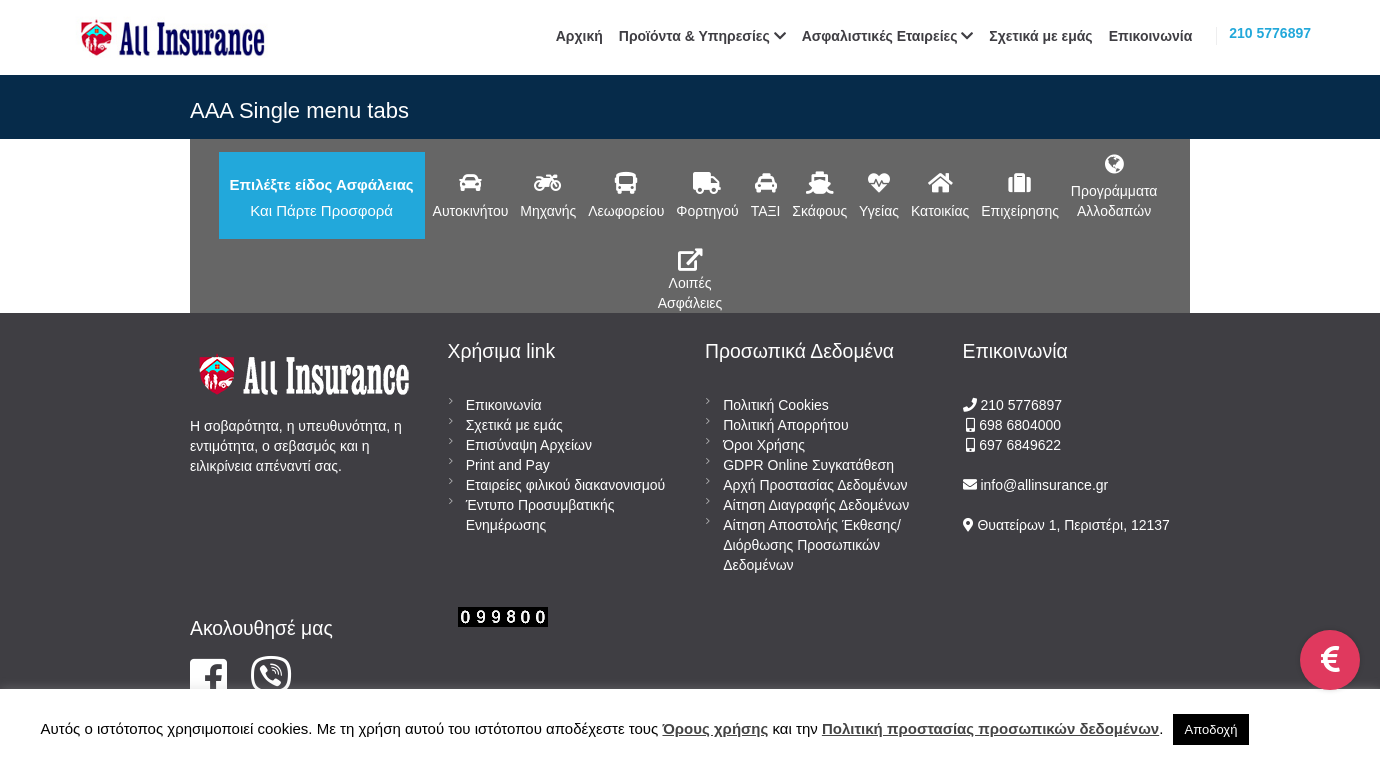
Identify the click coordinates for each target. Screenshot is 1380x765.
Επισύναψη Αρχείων (529, 445)
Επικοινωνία (504, 405)
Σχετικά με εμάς (514, 425)
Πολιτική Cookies (776, 405)
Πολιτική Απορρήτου (785, 425)
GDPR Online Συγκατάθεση (808, 465)
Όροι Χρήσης (764, 445)
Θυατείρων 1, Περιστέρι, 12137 (1072, 525)
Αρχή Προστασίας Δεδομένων (815, 485)
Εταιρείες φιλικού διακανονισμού (566, 485)
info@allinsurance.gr (1044, 485)
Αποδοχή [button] (1211, 729)
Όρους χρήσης (715, 728)
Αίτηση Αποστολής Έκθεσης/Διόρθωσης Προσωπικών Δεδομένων (812, 545)
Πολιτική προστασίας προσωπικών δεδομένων (990, 728)
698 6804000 (1018, 425)
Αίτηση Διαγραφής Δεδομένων (816, 505)
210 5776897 (1270, 33)
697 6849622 (1020, 445)
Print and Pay (508, 465)
